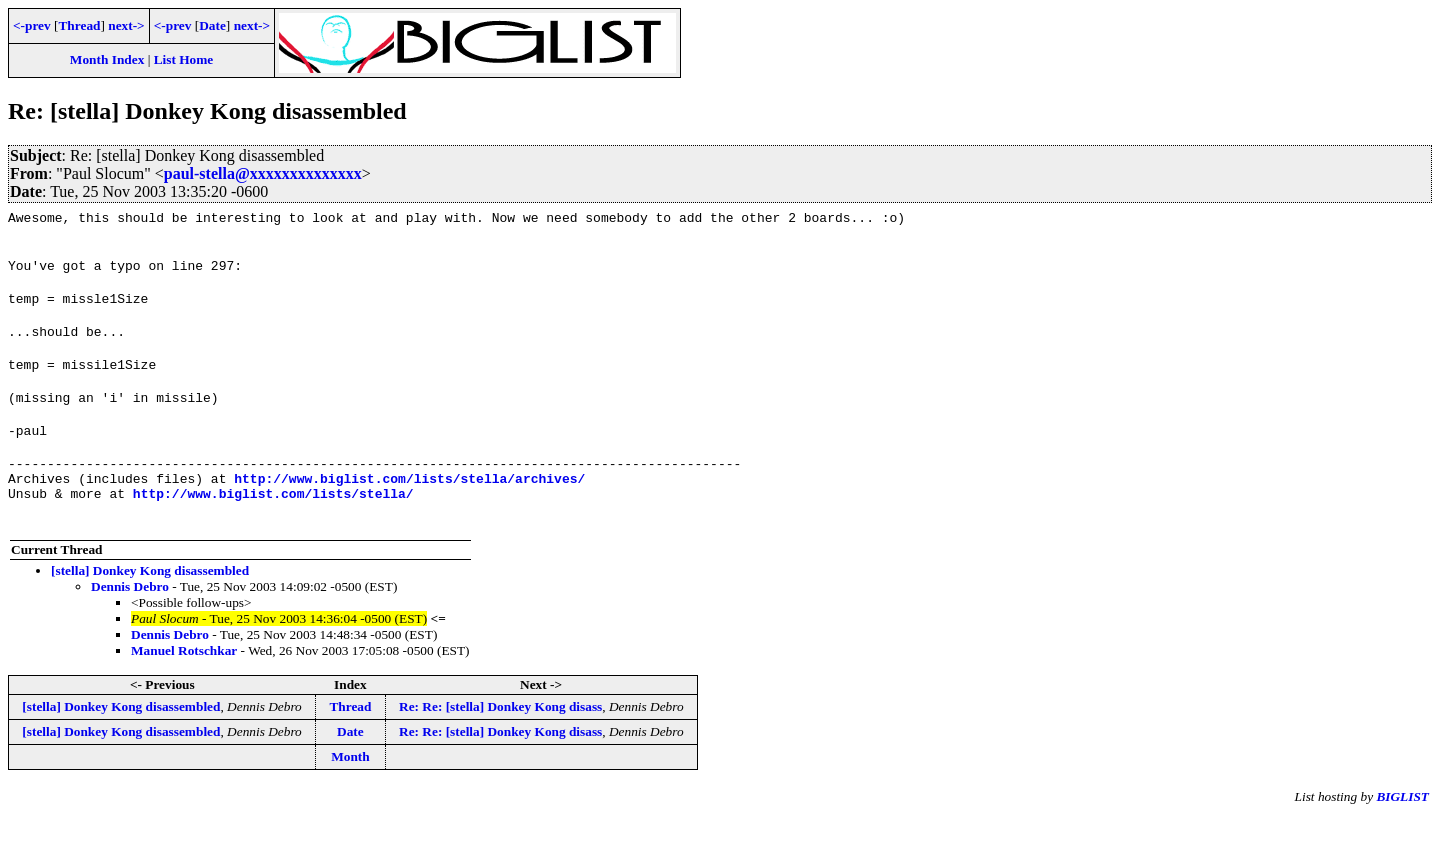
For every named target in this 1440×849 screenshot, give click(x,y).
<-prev (32, 25)
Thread (79, 25)
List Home (184, 59)
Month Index (107, 59)
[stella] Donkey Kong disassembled (150, 603)
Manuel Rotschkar (184, 683)
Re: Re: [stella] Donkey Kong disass (500, 739)
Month (350, 789)
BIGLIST (1402, 829)
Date (212, 25)
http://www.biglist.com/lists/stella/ (273, 526)
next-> (126, 25)
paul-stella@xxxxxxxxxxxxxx (263, 173)
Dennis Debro (130, 619)
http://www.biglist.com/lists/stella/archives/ (409, 508)
